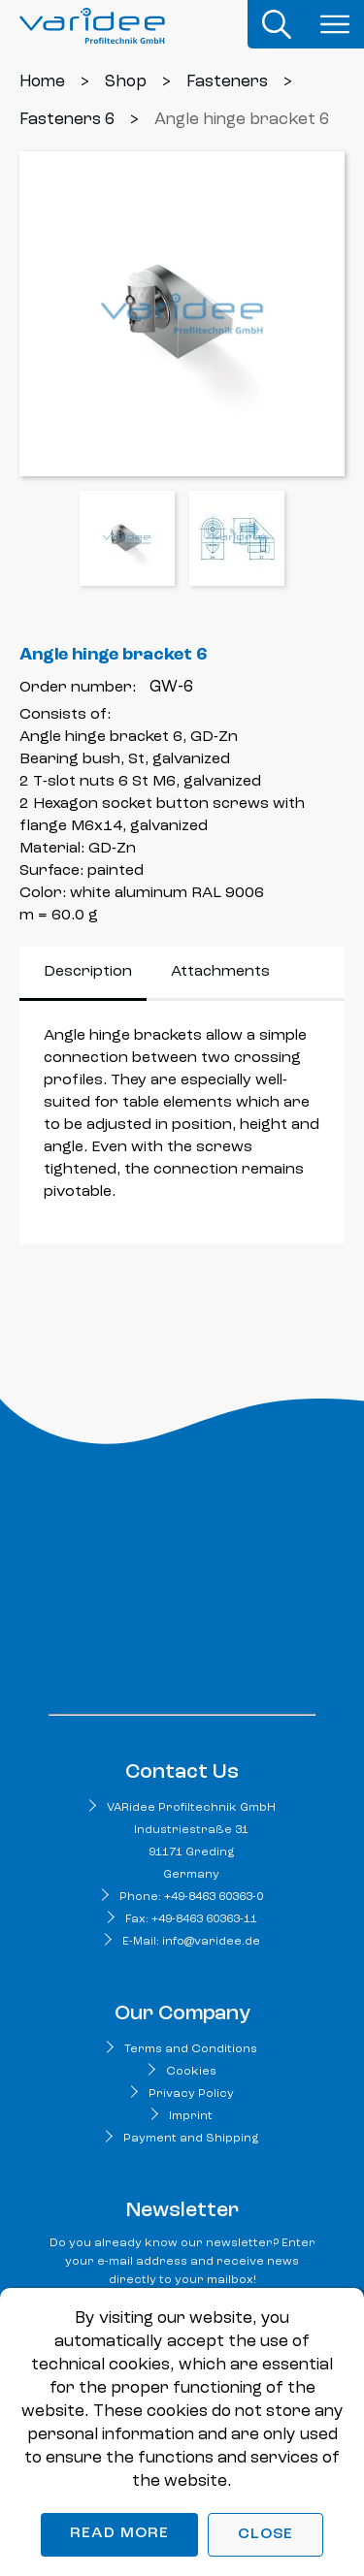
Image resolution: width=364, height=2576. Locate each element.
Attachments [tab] (220, 972)
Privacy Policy (191, 2094)
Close (265, 2534)
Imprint (191, 2116)
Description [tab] (88, 972)
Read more (119, 2533)
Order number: (77, 687)
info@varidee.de (211, 1942)
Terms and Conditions (190, 2049)
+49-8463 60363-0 (213, 1897)
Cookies (191, 2071)
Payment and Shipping (190, 2138)
